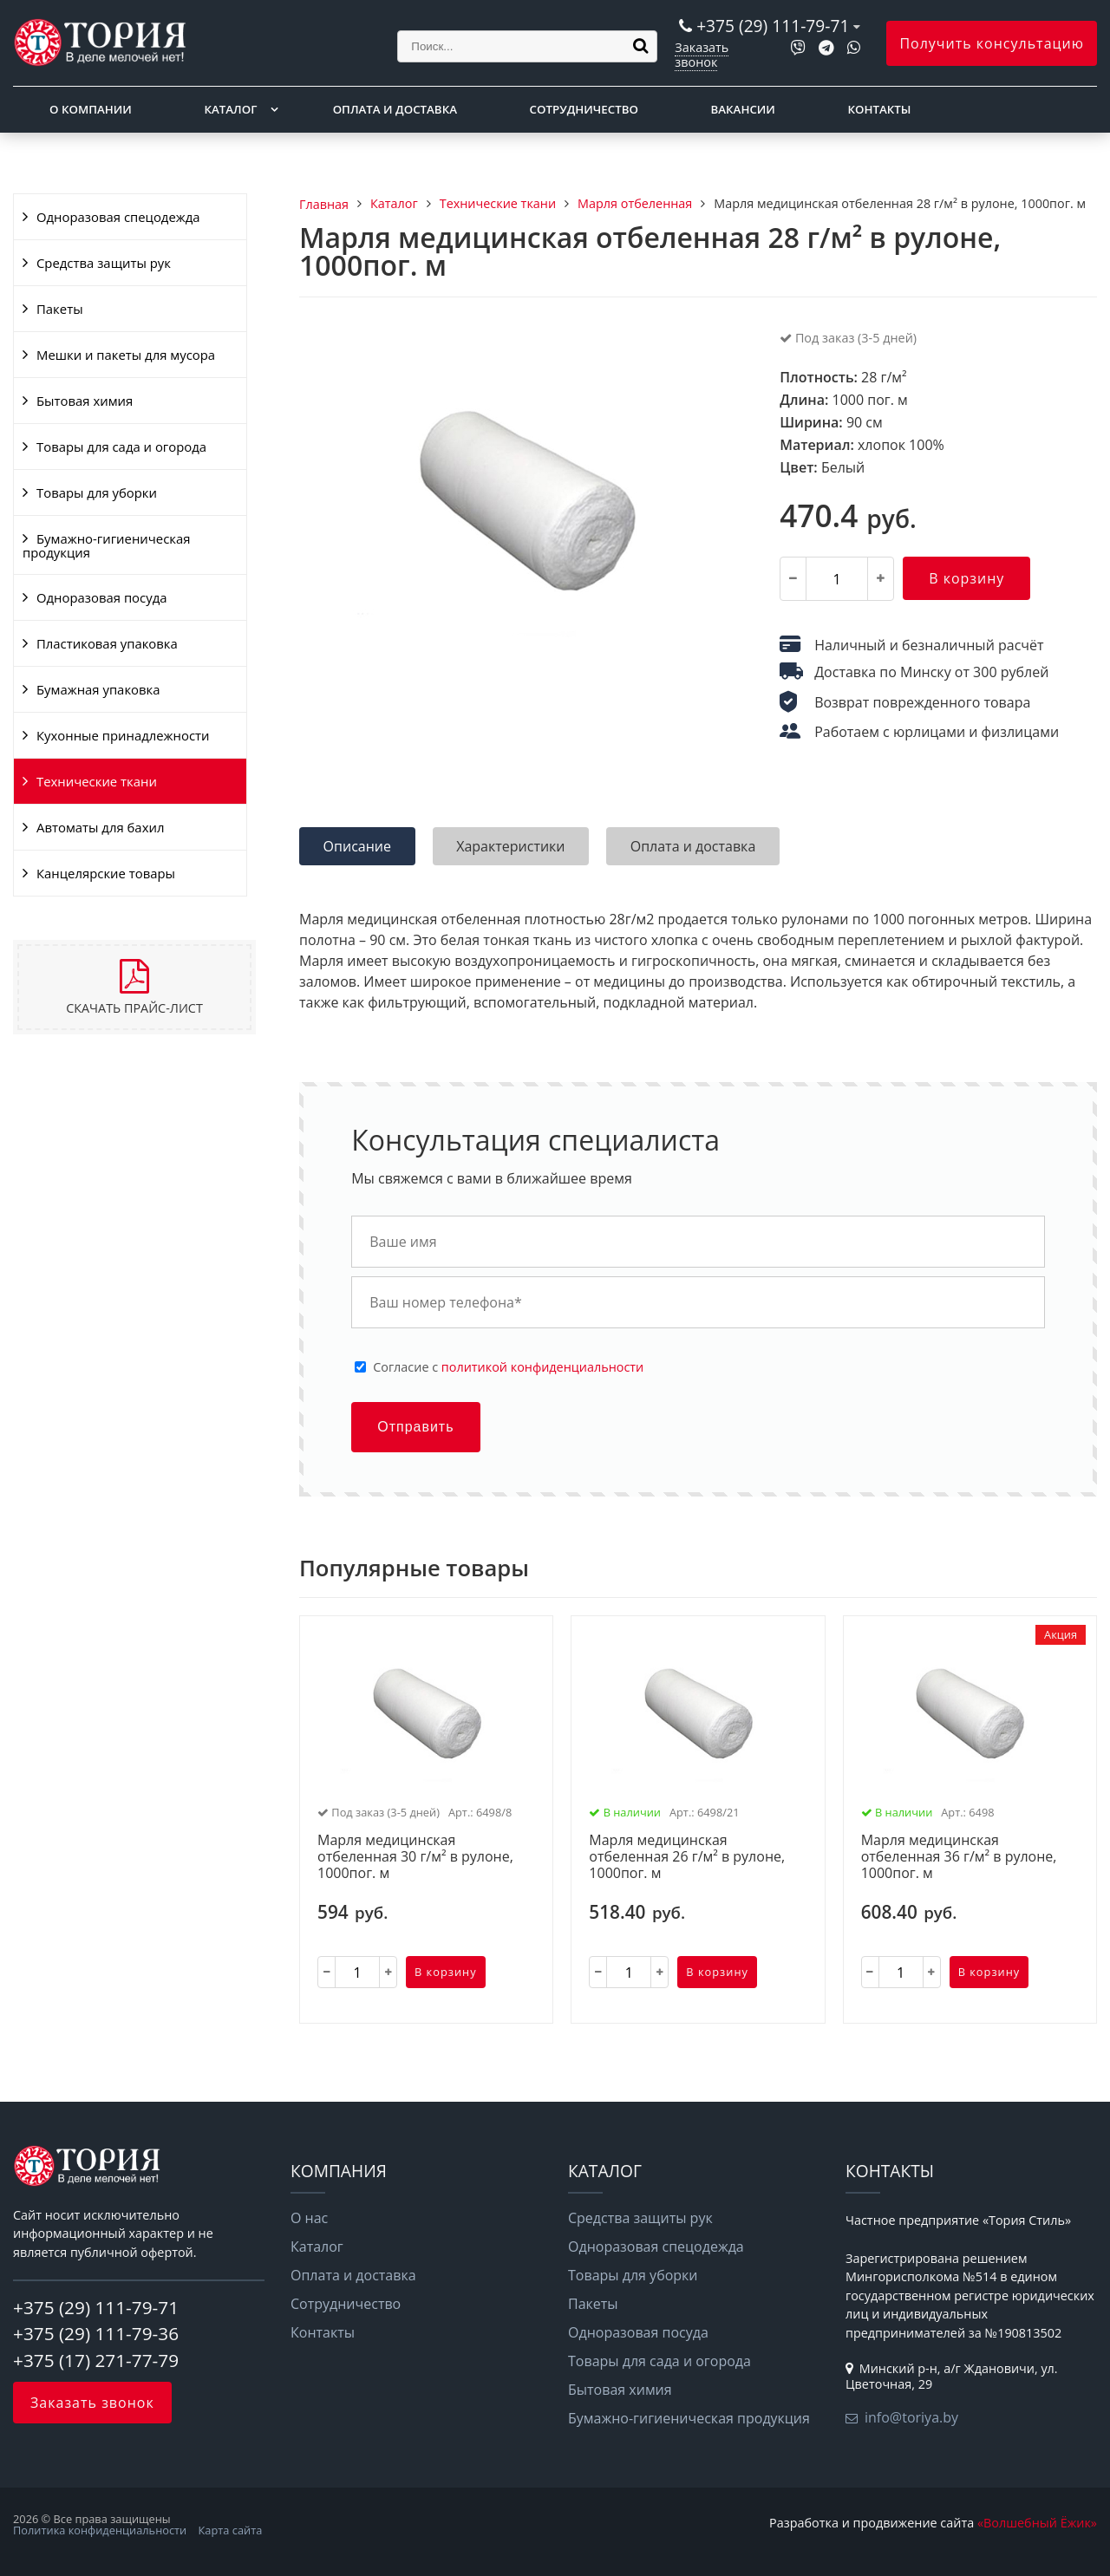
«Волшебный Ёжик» (1037, 2522)
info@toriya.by (911, 2417)
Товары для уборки (96, 492)
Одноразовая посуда (101, 597)
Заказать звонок (701, 54)
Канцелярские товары (105, 873)
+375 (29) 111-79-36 (96, 2333)
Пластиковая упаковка (107, 643)
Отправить (415, 1426)
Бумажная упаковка (98, 689)
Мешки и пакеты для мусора (125, 354)
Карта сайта (231, 2530)
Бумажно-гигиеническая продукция (106, 545)
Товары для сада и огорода (121, 446)
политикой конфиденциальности (542, 1367)
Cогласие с (508, 1367)
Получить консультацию (991, 43)
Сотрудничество (584, 109)
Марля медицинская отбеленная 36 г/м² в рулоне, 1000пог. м (959, 1857)
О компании (90, 109)
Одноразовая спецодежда (118, 216)
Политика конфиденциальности (99, 2530)
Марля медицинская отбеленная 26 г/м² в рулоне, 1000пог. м (687, 1857)
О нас (309, 2218)
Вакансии (743, 109)
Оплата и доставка (395, 109)
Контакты (879, 109)
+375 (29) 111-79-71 (772, 25)
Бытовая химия (84, 400)
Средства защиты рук (103, 262)
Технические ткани (96, 781)
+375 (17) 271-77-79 (96, 2360)
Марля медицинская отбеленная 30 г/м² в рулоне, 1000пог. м (415, 1857)
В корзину (966, 578)
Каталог (230, 109)
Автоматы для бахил (100, 827)
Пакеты (59, 308)
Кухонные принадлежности (122, 735)
